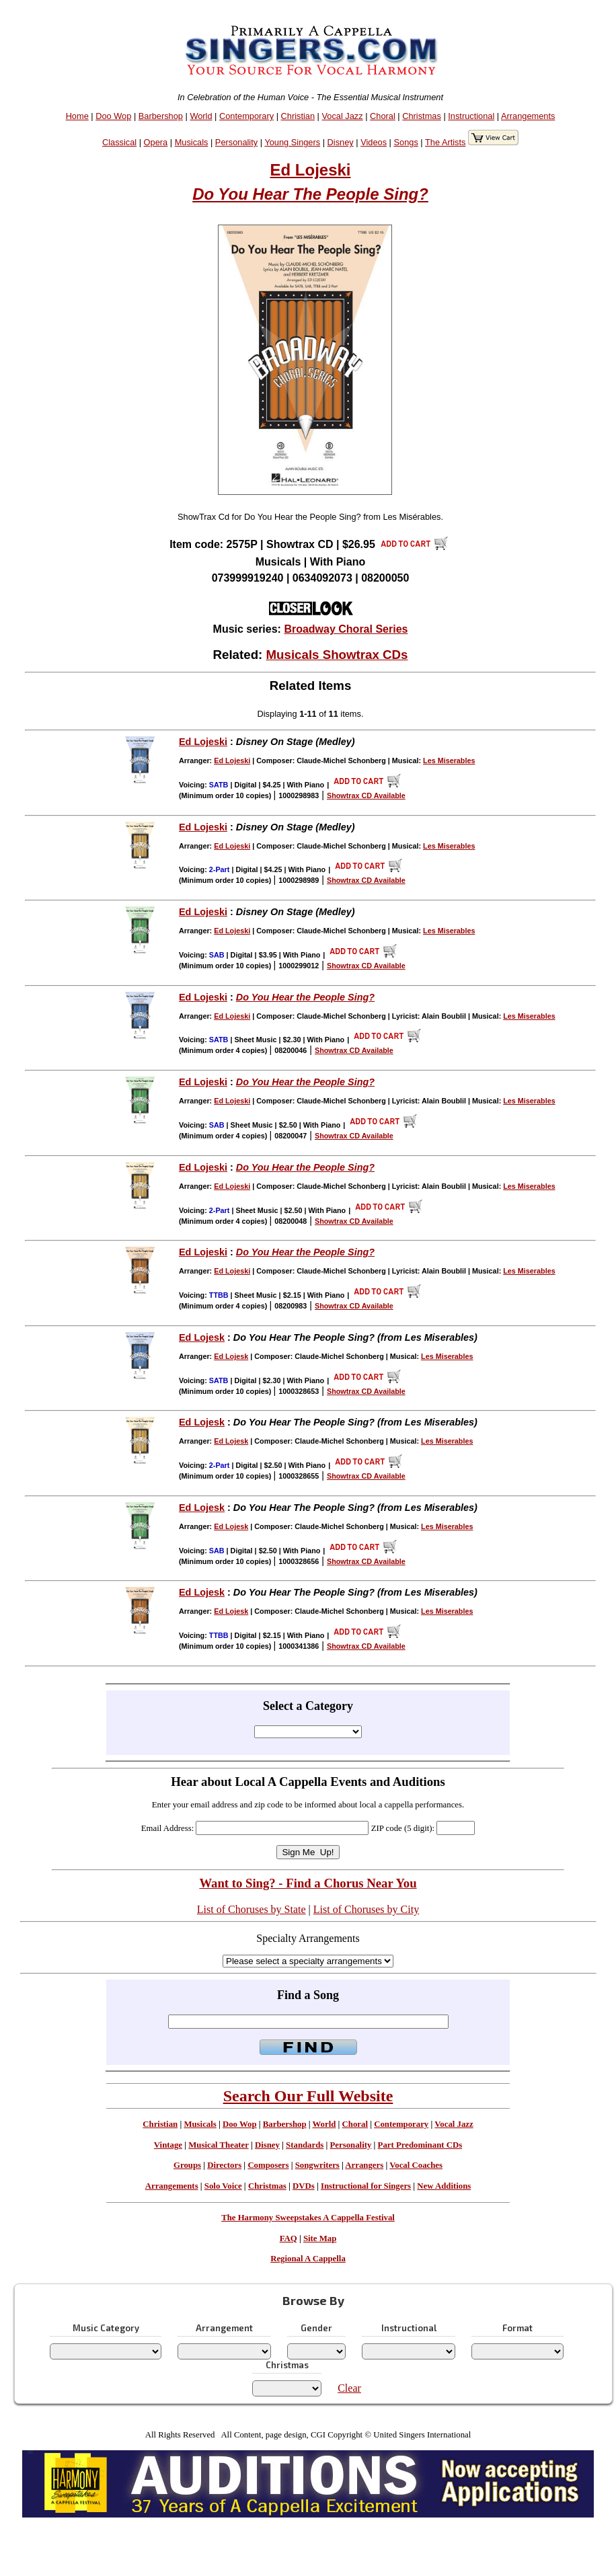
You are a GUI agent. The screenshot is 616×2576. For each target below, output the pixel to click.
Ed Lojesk (202, 1337)
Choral (382, 116)
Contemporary (246, 116)
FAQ (288, 2238)
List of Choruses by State (251, 1909)
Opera (156, 142)
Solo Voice (223, 2186)
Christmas (421, 116)
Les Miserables (449, 760)
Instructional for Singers (366, 2186)
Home (77, 116)
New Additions (444, 2186)
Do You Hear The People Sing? (310, 194)
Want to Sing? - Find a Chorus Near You (307, 1883)
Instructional (471, 116)
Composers (267, 2165)
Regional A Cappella (308, 2258)
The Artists (445, 142)
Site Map (319, 2238)
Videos (373, 142)
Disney (341, 142)
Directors (224, 2165)
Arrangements (528, 116)
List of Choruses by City (366, 1909)
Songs (406, 142)
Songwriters (317, 2165)
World (201, 116)
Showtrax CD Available (366, 795)
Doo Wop (113, 116)
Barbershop (161, 116)
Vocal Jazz (341, 116)
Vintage (168, 2145)
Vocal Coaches (415, 2165)
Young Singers (292, 142)
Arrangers (364, 2165)
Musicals (191, 142)
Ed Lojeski (310, 170)
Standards (304, 2145)
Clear (349, 2388)
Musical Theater (218, 2145)
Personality (236, 142)
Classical (119, 142)
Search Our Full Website (308, 2096)
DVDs (304, 2186)
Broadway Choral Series (346, 629)
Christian (298, 116)
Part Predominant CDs (420, 2145)
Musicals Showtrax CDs (337, 655)
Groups (187, 2165)
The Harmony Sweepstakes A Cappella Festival (308, 2217)
